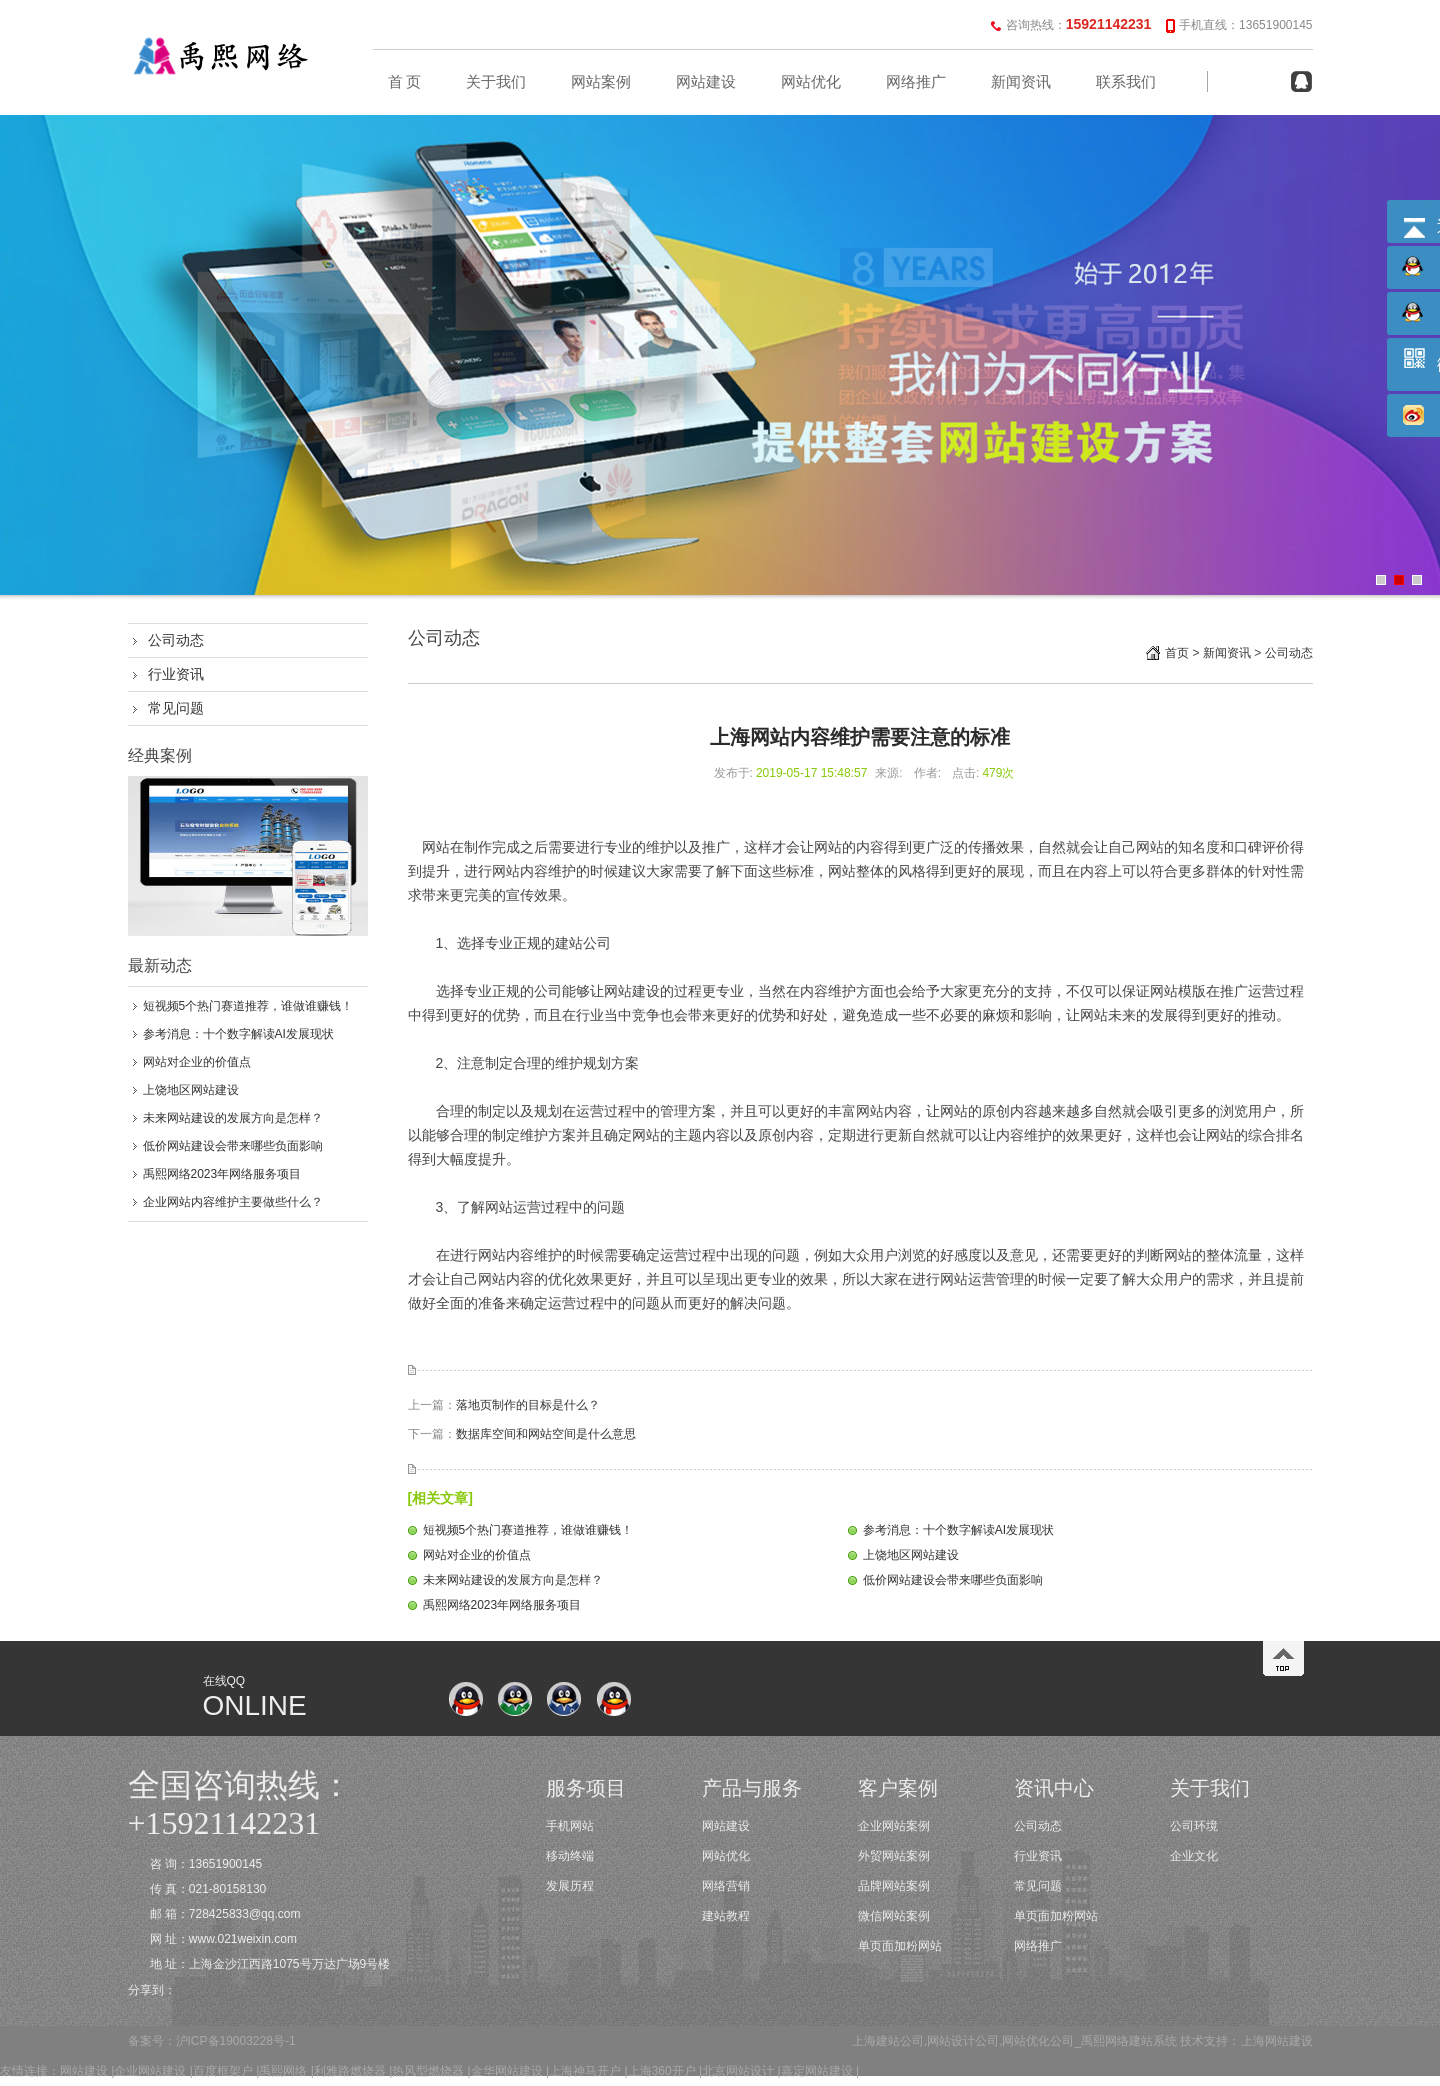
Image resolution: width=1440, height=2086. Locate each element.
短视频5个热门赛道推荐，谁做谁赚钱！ (248, 1006)
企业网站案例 (894, 1826)
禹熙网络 (283, 2071)
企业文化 (1194, 1856)
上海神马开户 (585, 2071)
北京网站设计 (738, 2071)
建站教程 (726, 1916)
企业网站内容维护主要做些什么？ (233, 1202)
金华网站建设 (507, 2071)
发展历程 (570, 1886)
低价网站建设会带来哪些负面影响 (233, 1146)
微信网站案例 (894, 1916)
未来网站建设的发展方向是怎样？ (233, 1118)
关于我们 (496, 82)
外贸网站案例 (894, 1856)
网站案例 (601, 82)
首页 (1177, 653)
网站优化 (811, 82)
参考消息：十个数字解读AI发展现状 (238, 1034)
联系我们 (1126, 82)
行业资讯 (176, 674)
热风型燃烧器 (428, 2071)
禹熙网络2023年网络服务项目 (222, 1174)
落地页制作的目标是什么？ (528, 1405)
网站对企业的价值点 (197, 1062)
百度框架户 (223, 2071)
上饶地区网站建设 (191, 1090)
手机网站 (570, 1826)
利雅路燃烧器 (350, 2071)
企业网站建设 (150, 2071)
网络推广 (916, 82)
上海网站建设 (1277, 2041)
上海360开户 (662, 2071)
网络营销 (726, 1886)
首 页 (405, 82)
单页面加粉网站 (900, 1946)
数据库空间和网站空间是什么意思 (546, 1434)
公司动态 (176, 640)
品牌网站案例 (894, 1886)
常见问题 (176, 708)
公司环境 (1194, 1826)
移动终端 (570, 1856)
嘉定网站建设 (817, 2071)
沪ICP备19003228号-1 (236, 2041)
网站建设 (706, 82)
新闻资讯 (1021, 82)
